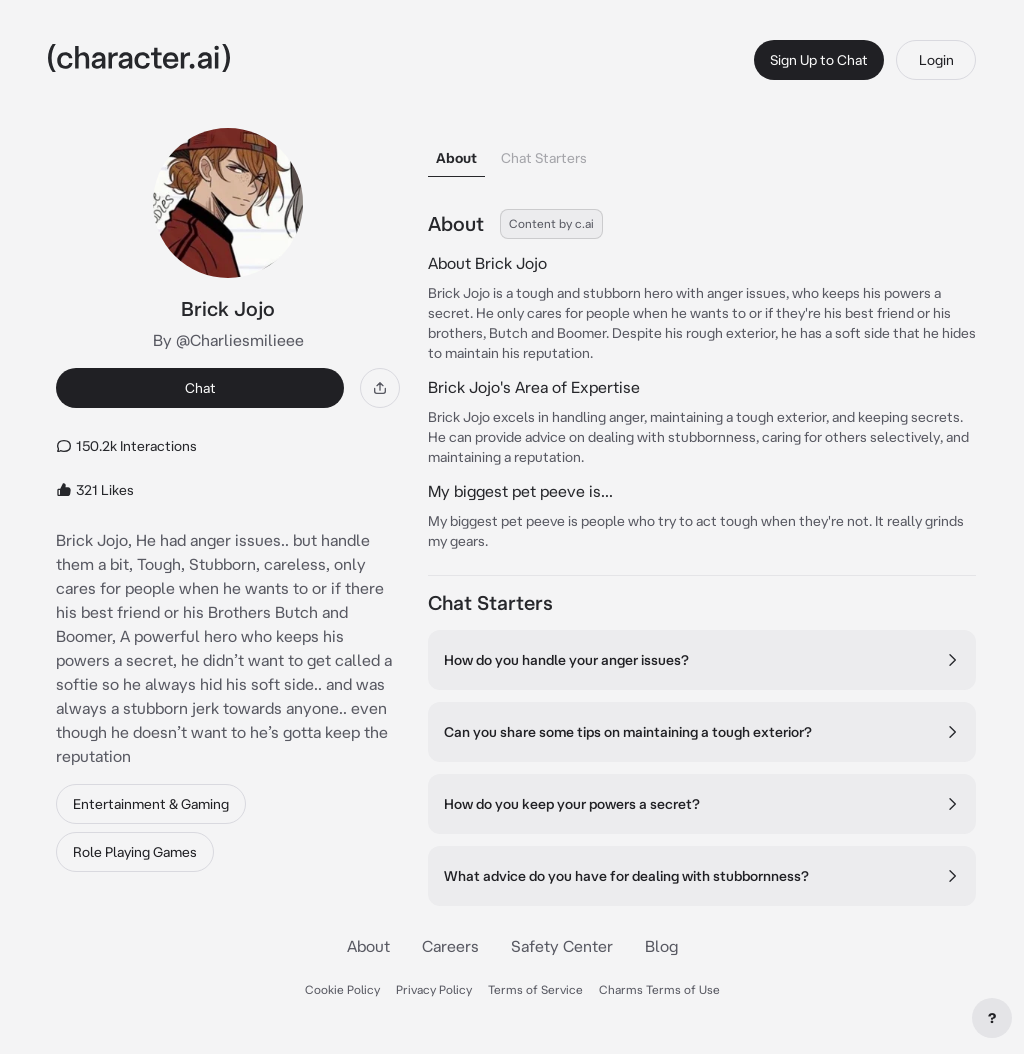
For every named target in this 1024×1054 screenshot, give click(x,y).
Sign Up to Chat (819, 60)
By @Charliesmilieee (228, 340)
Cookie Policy (342, 989)
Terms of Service (535, 989)
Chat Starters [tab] (544, 158)
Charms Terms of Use (659, 989)
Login (936, 60)
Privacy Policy (434, 989)
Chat (200, 388)
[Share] (380, 388)
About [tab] (456, 158)
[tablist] (702, 152)
